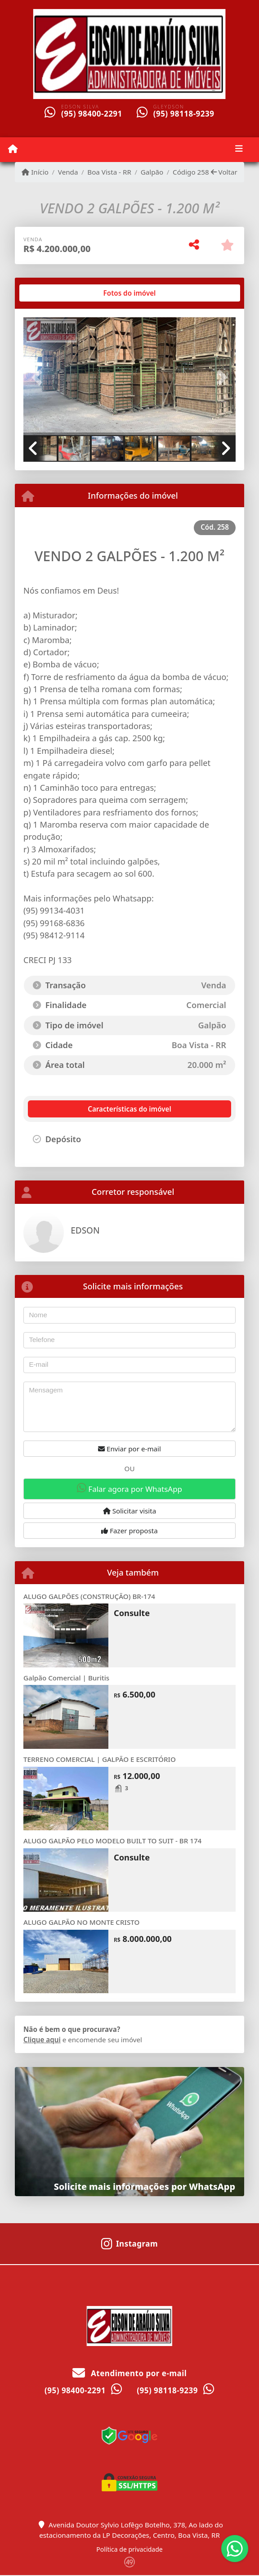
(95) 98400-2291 (91, 113)
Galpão (152, 171)
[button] (39, 377)
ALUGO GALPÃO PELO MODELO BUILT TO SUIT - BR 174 (112, 1840)
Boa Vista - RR (109, 171)
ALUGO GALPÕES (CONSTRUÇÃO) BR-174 (89, 1596)
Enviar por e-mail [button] (129, 1448)
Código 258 (191, 171)
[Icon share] (129, 2242)
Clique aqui (42, 2039)
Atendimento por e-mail (129, 2373)
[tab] (52, 293)
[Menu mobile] (13, 149)
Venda (68, 171)
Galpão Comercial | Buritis (66, 1677)
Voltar (224, 171)
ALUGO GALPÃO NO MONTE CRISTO (81, 1922)
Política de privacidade (129, 2549)
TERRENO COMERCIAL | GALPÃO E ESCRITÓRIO (99, 1759)
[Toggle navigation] (239, 149)
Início (35, 171)
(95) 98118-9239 (183, 113)
